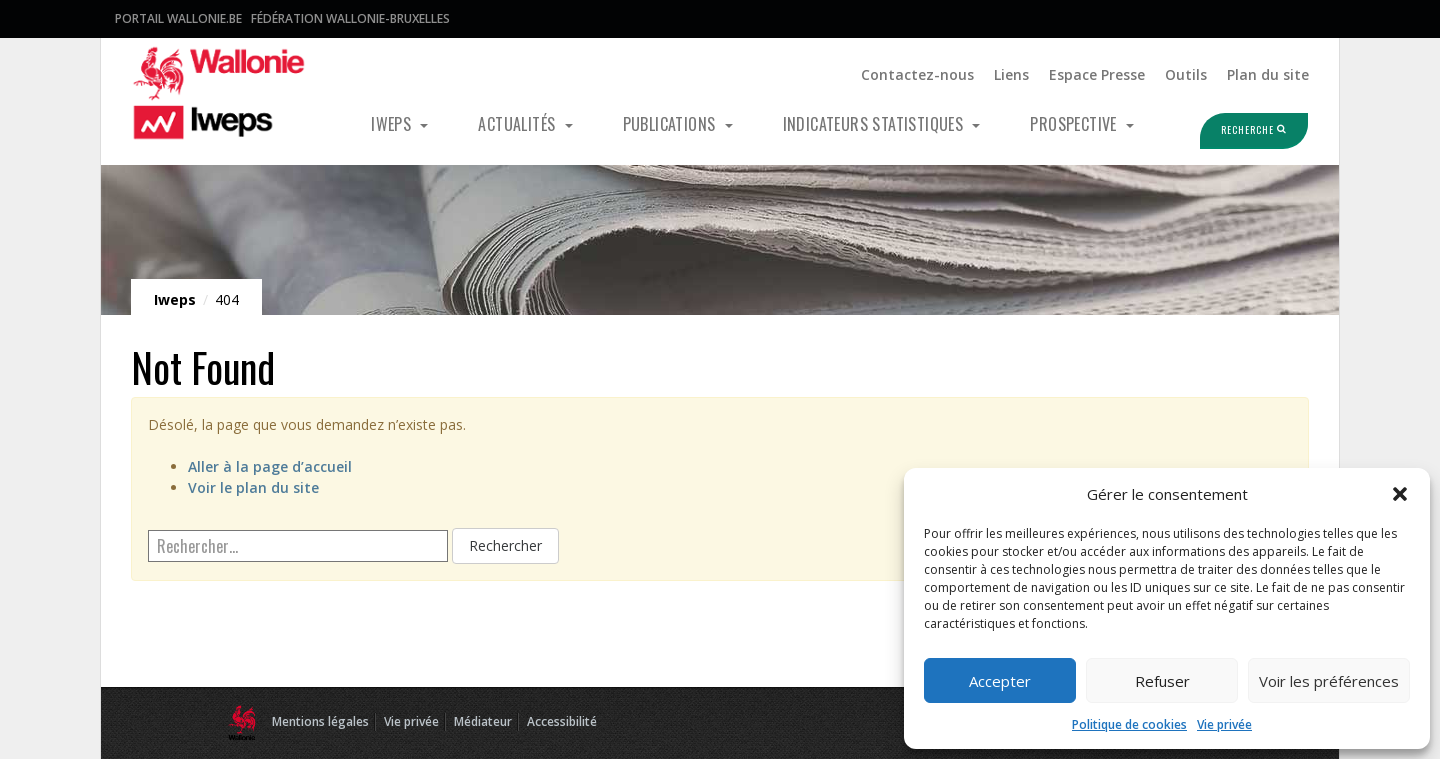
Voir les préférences (1329, 681)
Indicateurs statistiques (875, 124)
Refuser (1162, 681)
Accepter (1000, 681)
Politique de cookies (1129, 724)
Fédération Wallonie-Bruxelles (350, 18)
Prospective (1075, 124)
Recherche (1234, 130)
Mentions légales (320, 721)
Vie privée (1224, 724)
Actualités (518, 124)
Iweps (393, 124)
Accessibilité (562, 721)
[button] (1400, 494)
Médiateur (483, 721)
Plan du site (1268, 74)
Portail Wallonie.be (178, 18)
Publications (671, 124)
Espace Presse (1097, 74)
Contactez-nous (917, 74)
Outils (1186, 74)
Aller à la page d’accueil (270, 466)
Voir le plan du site (253, 487)
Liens (1011, 74)
